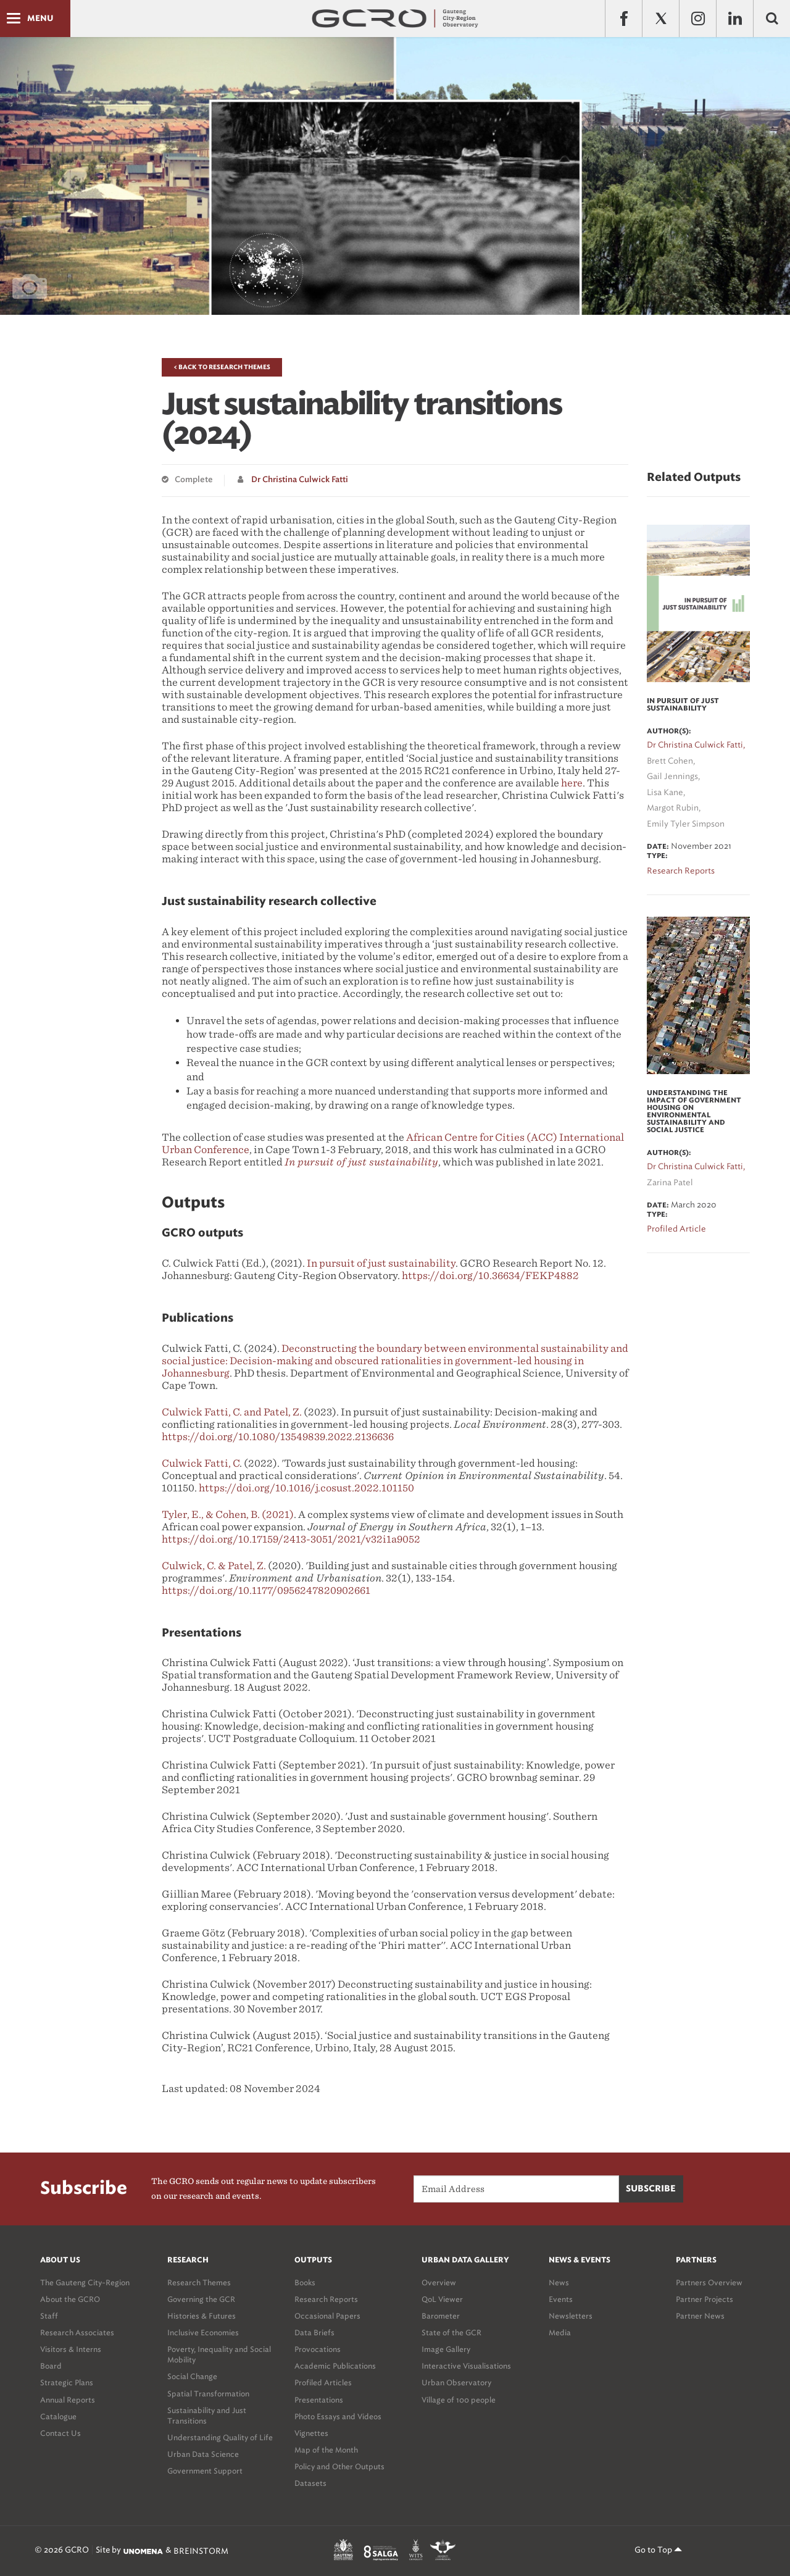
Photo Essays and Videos (337, 2416)
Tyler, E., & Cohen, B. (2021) (228, 1514)
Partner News (700, 2315)
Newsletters (570, 2315)
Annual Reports (67, 2399)
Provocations (317, 2349)
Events (561, 2299)
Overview (439, 2282)
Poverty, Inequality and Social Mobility (219, 2354)
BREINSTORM (200, 2551)
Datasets (310, 2483)
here (572, 783)
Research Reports (326, 2299)
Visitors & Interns (70, 2349)
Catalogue (58, 2416)
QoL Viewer (442, 2299)
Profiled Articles (323, 2382)
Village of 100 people (459, 2399)
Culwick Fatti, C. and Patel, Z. (232, 1412)
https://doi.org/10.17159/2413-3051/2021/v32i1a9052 (291, 1539)
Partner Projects (704, 2299)
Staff (49, 2315)
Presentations (318, 2399)
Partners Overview (709, 2282)
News (559, 2282)
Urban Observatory (456, 2382)
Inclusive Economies (203, 2332)
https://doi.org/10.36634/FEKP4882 (490, 1276)
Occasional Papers (327, 2315)
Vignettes (311, 2433)
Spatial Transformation (208, 2393)
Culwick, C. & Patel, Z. (214, 1566)
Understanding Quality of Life (220, 2437)
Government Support (205, 2470)
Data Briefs (314, 2332)
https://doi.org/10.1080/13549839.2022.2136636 (278, 1437)
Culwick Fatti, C (200, 1463)
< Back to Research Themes (221, 367)
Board (51, 2365)
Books (304, 2282)
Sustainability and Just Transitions (206, 2415)
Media (560, 2332)
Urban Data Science (203, 2454)
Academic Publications (335, 2365)
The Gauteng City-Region (85, 2282)
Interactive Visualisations (466, 2365)
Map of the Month (326, 2449)
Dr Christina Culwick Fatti (299, 480)
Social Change (192, 2376)
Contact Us (60, 2433)
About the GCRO (70, 2299)
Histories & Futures (201, 2315)
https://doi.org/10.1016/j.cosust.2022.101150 (306, 1488)
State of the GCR (451, 2332)
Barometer (441, 2315)
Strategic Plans (66, 2382)
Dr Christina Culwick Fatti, (696, 744)
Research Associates (77, 2332)
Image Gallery (446, 2349)
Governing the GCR (201, 2299)
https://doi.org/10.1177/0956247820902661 (266, 1590)
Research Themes (199, 2282)
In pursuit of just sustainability (381, 1263)
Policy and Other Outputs (339, 2466)
